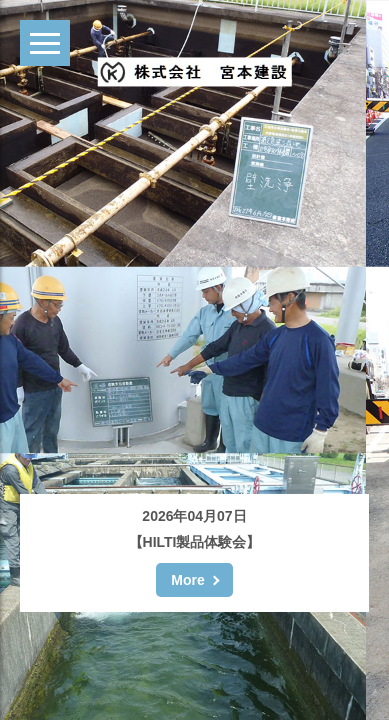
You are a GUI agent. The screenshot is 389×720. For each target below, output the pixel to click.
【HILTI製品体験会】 (195, 542)
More (187, 580)
